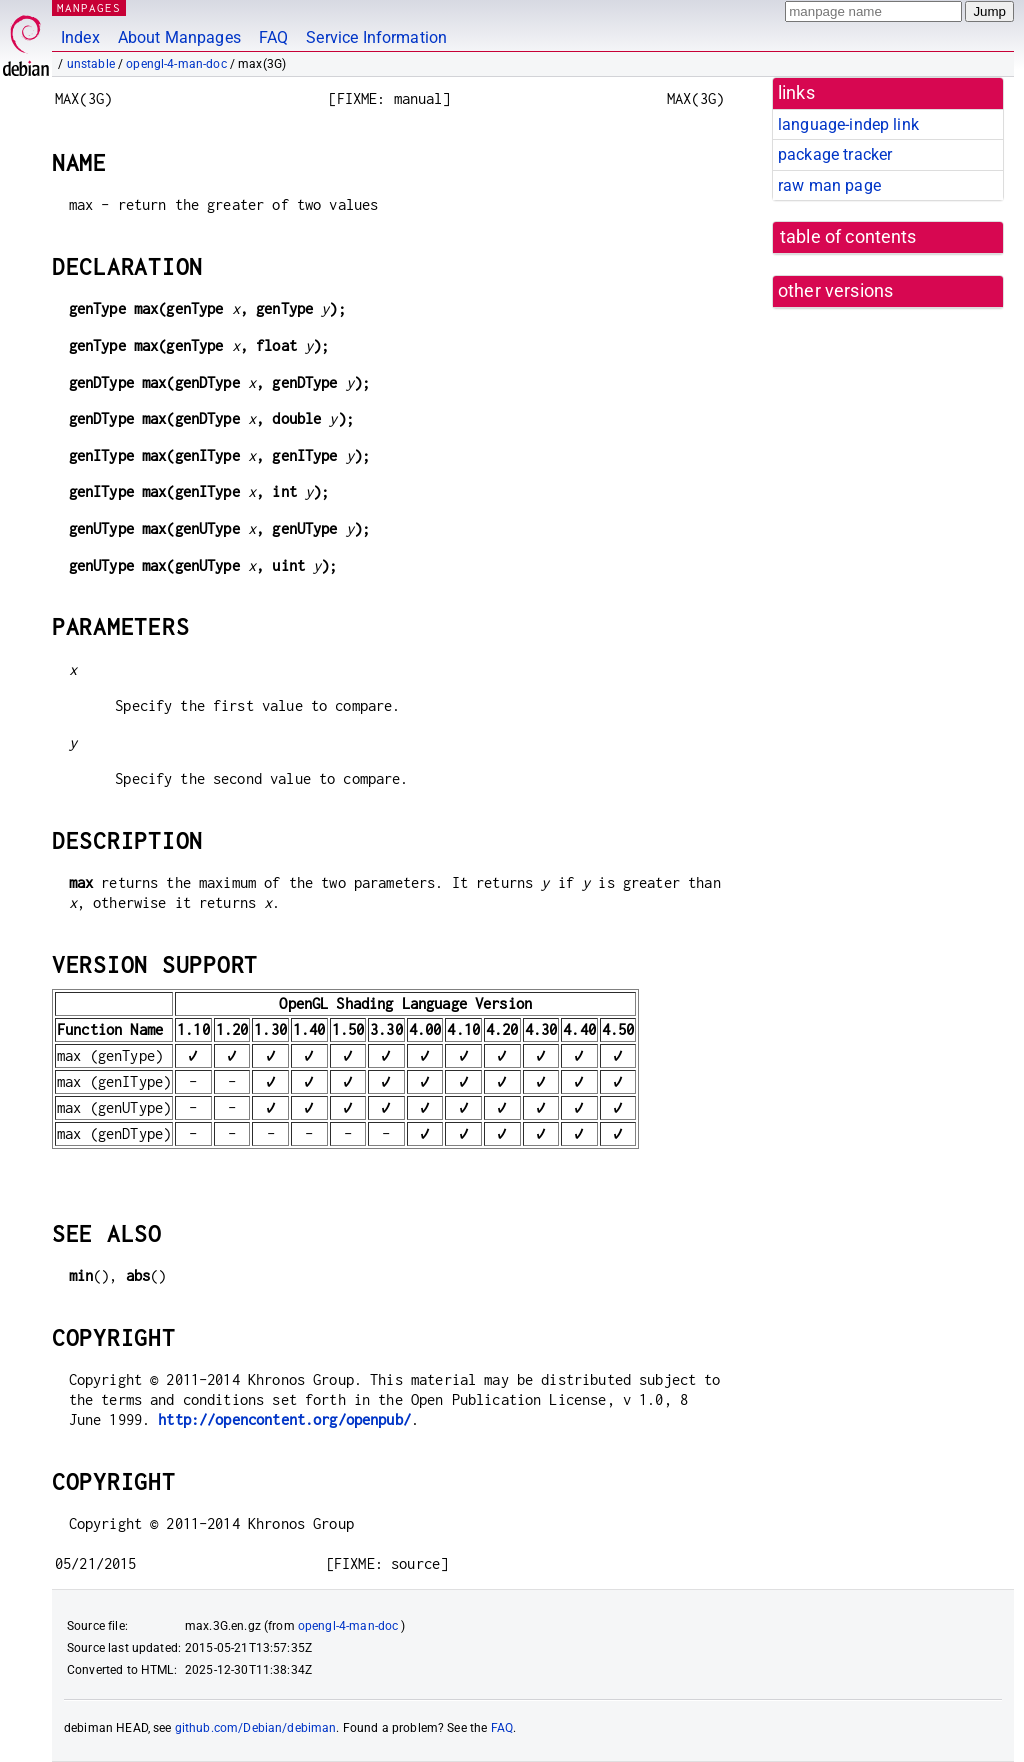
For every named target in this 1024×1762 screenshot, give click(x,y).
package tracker (835, 154)
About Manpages (179, 37)
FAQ (273, 37)
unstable (91, 64)
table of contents (848, 237)
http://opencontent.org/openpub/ (284, 1419)
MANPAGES (89, 7)
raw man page (829, 185)
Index (80, 37)
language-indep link (848, 124)
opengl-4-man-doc (176, 64)
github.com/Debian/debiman (256, 1728)
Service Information (376, 37)
